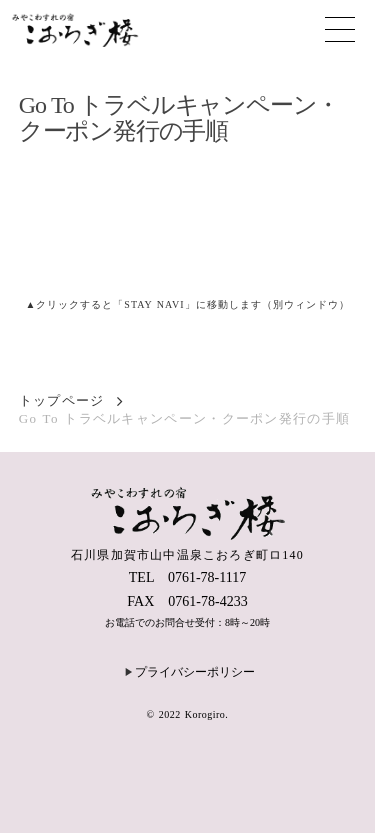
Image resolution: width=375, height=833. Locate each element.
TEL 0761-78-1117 (187, 577)
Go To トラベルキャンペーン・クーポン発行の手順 (185, 418)
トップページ (62, 400)
